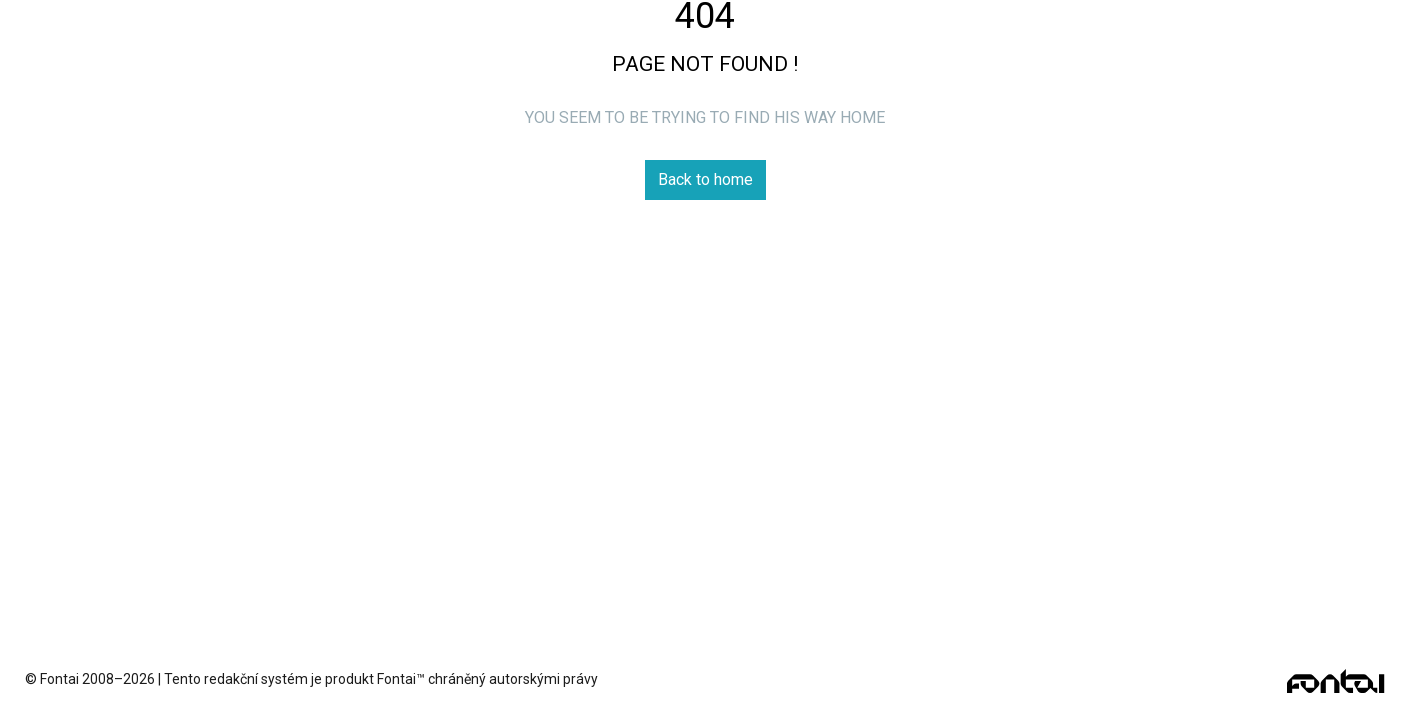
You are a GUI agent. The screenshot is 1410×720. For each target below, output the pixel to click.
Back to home (705, 179)
